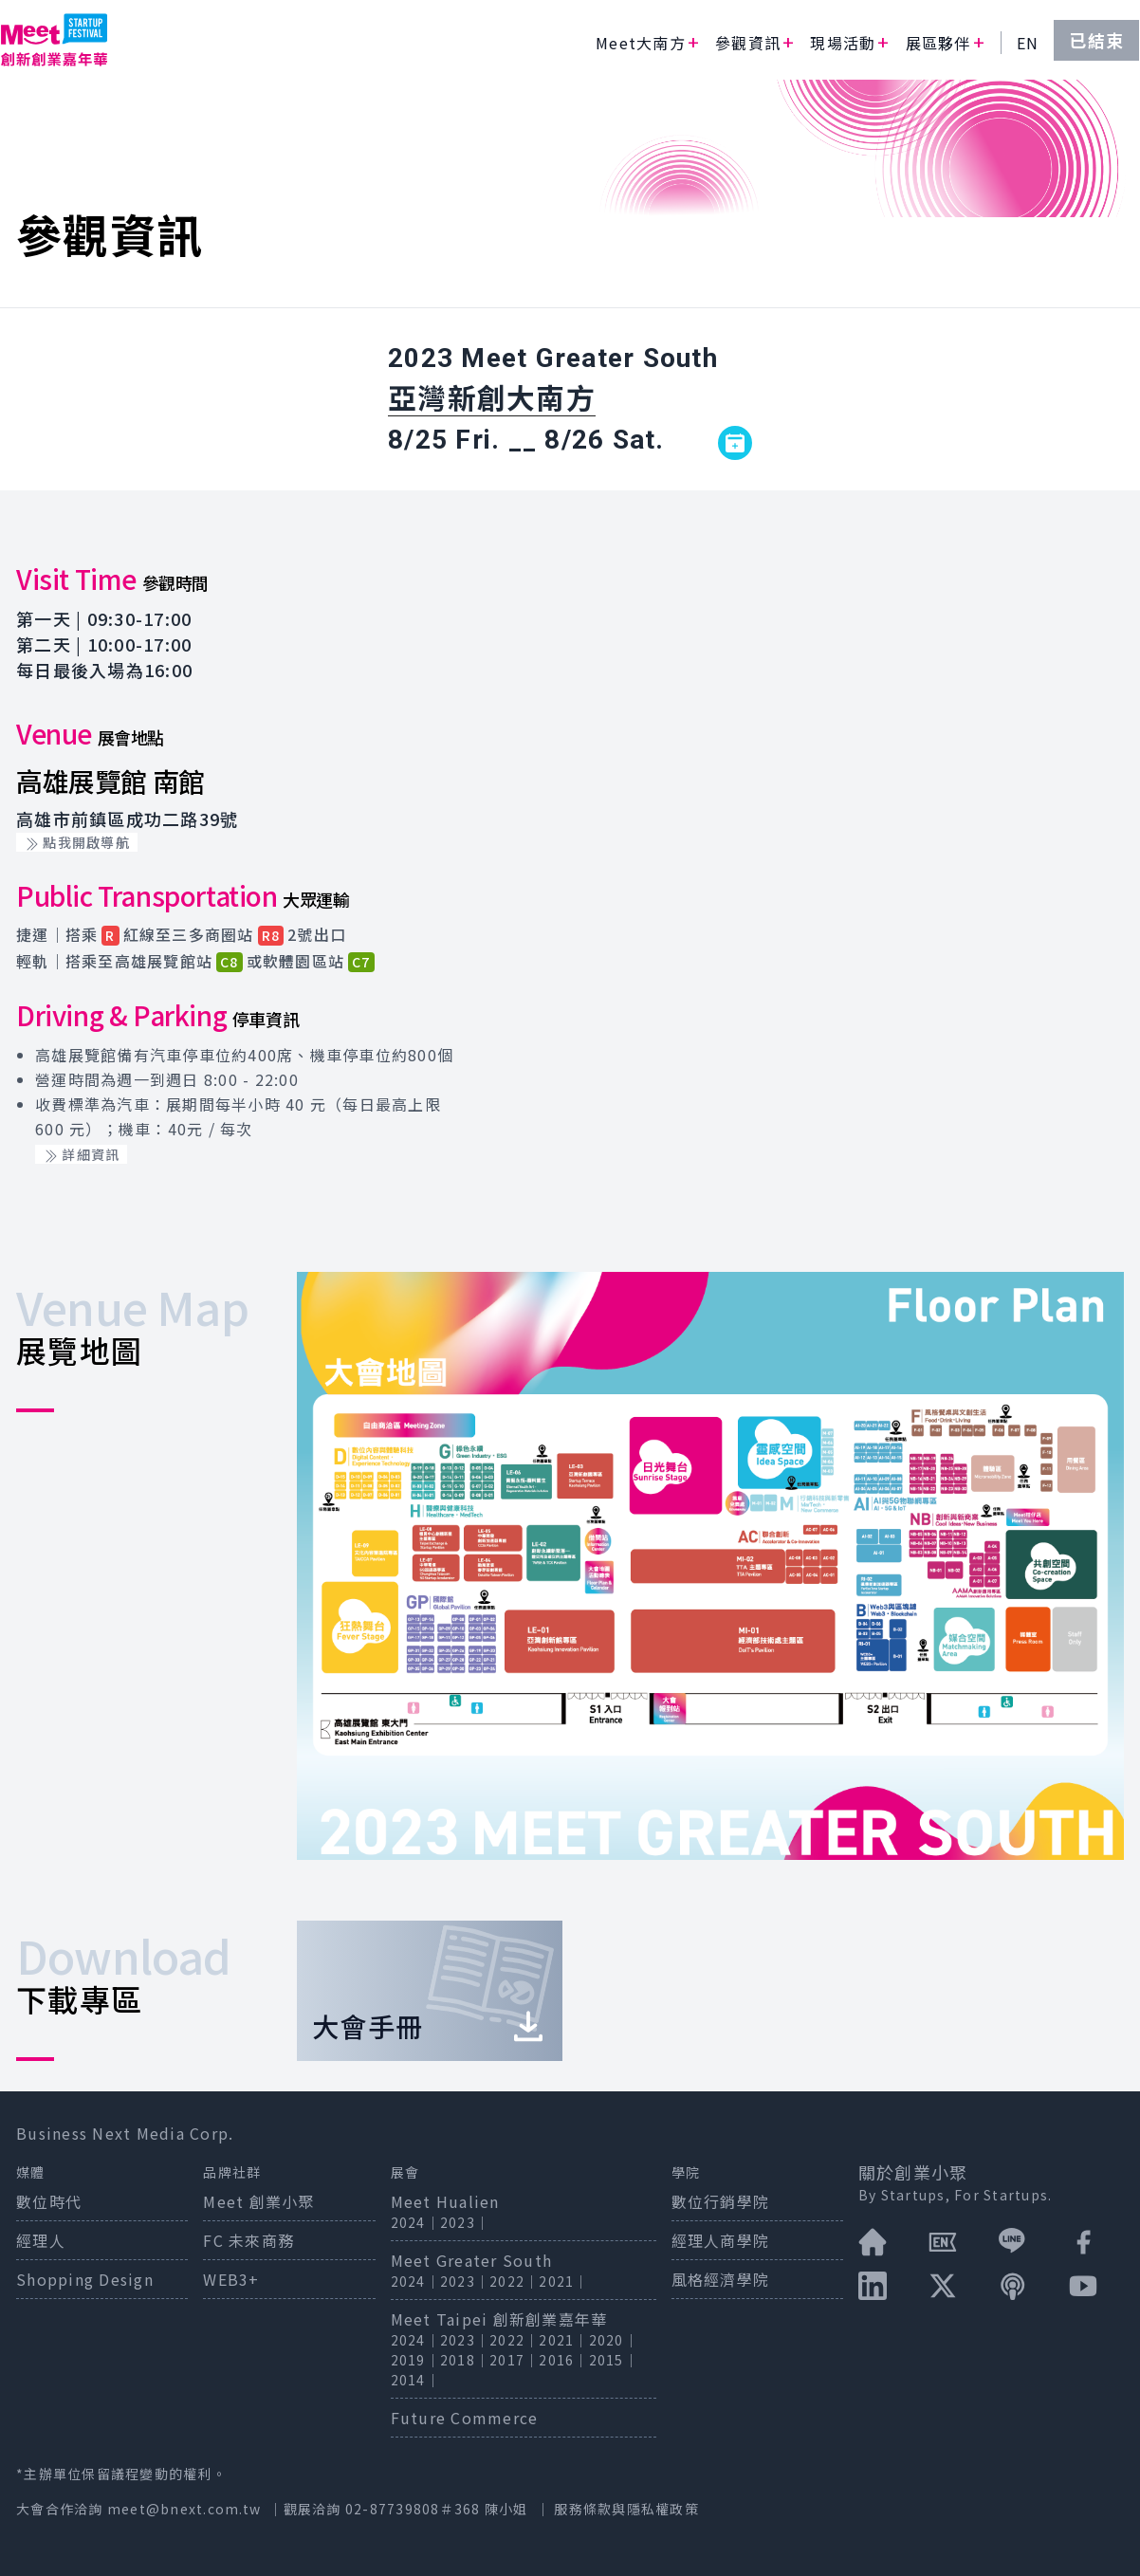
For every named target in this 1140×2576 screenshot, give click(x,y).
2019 (408, 2359)
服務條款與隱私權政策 (626, 2508)
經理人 (40, 2240)
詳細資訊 (81, 1154)
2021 (556, 2281)
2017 (506, 2359)
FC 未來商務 (248, 2240)
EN (1028, 42)
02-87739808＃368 (415, 2508)
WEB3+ (231, 2279)
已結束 (1096, 40)
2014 (408, 2379)
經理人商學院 (720, 2240)
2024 (408, 2222)
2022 (506, 2281)
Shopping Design (85, 2279)
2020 (606, 2339)
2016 (556, 2359)
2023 (457, 2222)
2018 (457, 2359)
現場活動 (842, 42)
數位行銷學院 (720, 2201)
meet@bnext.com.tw (184, 2508)
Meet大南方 (641, 42)
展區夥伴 (938, 42)
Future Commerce (465, 2417)
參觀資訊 (748, 42)
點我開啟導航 (77, 842)
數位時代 (49, 2201)
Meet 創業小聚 (258, 2201)
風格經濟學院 (720, 2279)
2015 (606, 2359)
